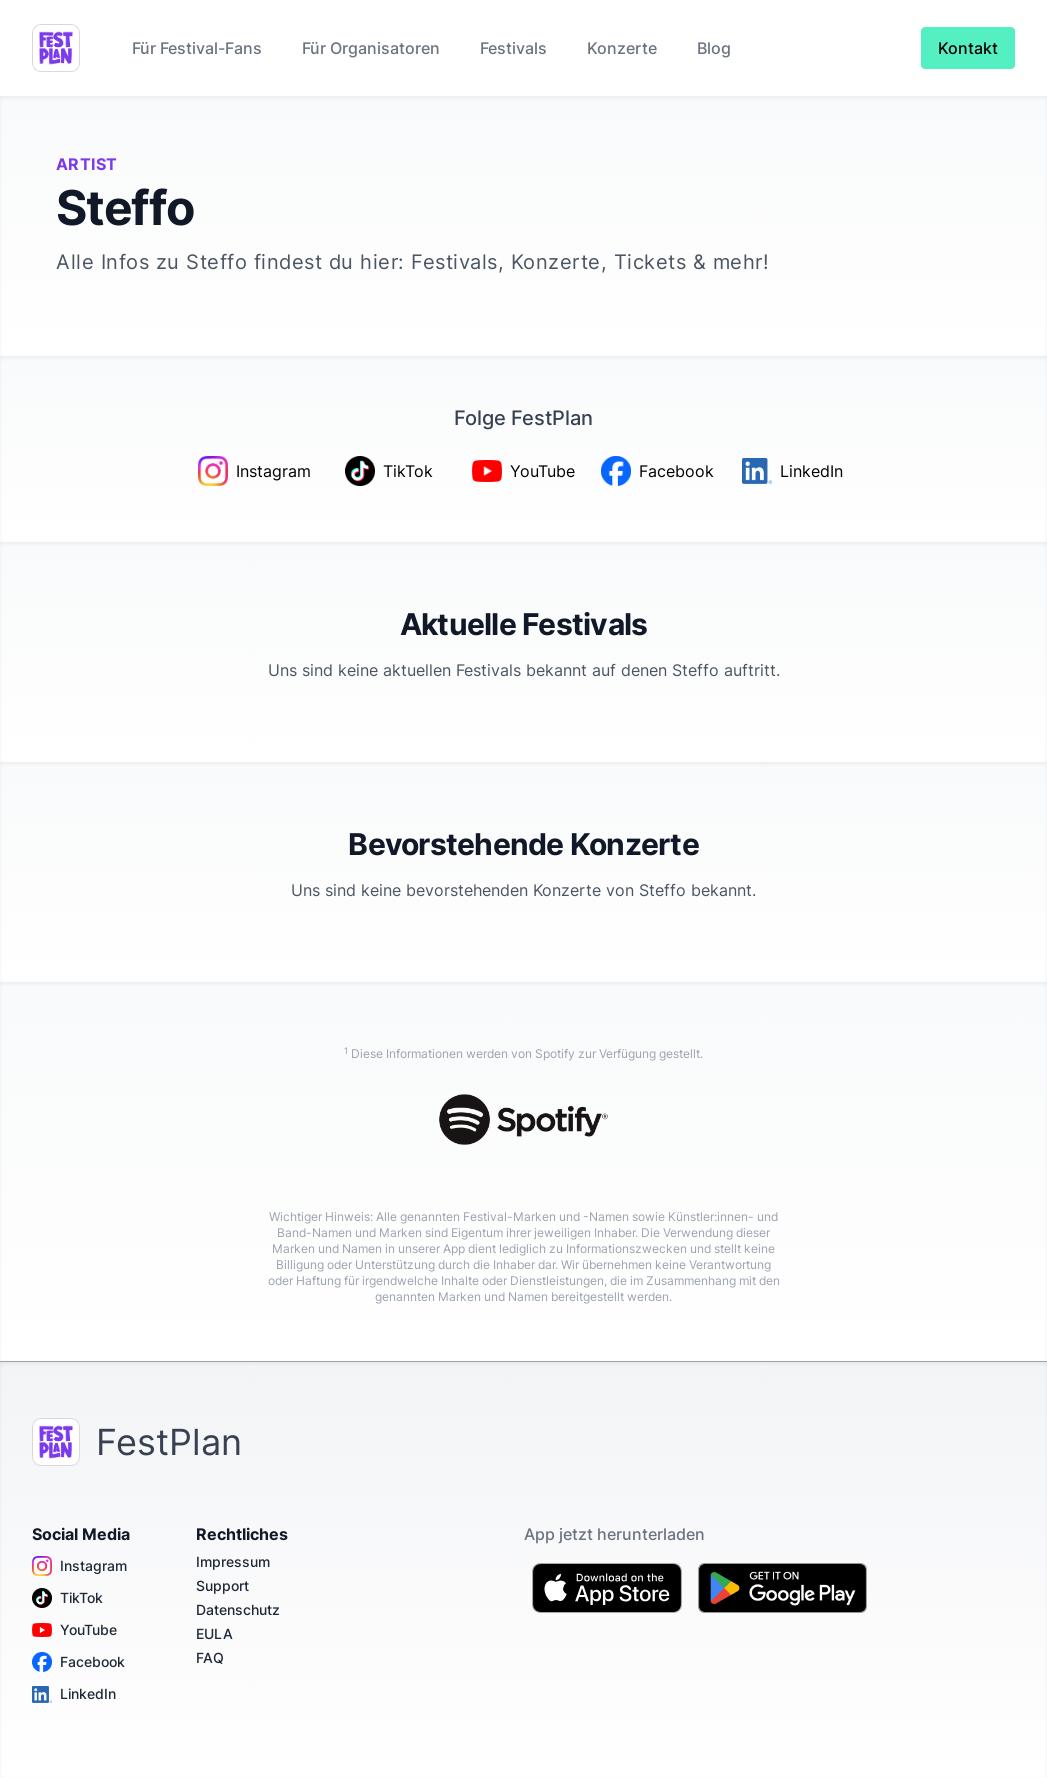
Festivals (513, 48)
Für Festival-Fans (197, 48)
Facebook (78, 1662)
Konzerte (622, 48)
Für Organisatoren (371, 48)
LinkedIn (74, 1694)
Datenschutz (238, 1609)
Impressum (233, 1561)
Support (222, 1585)
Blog (714, 48)
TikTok (67, 1598)
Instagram (79, 1566)
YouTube (74, 1630)
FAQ (210, 1657)
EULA (214, 1633)
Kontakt (968, 48)
